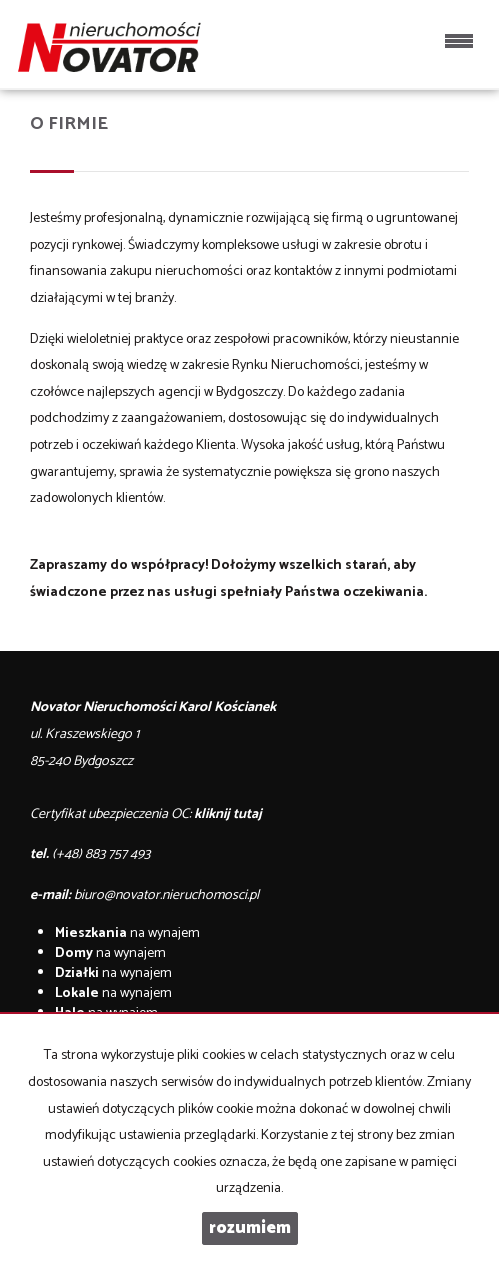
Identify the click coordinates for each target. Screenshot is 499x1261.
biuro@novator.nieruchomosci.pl (166, 895)
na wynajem (127, 933)
